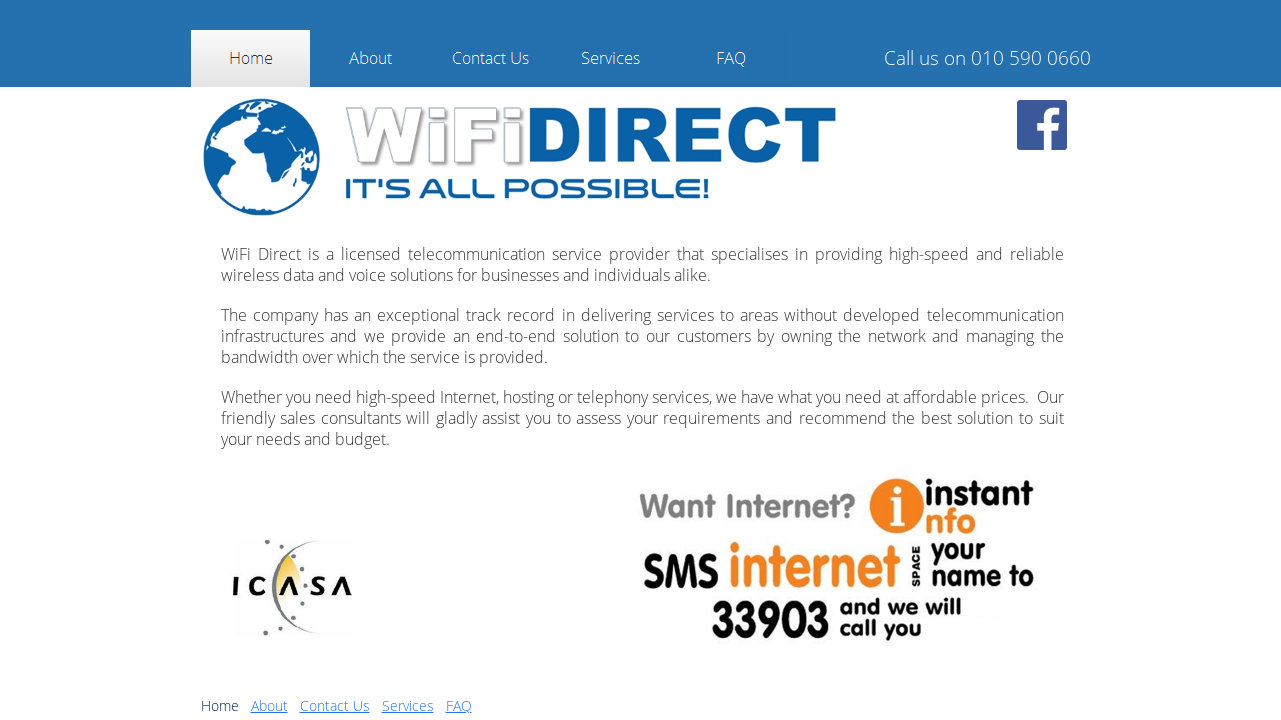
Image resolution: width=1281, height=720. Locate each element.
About (269, 705)
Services (408, 705)
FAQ (459, 705)
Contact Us (335, 705)
